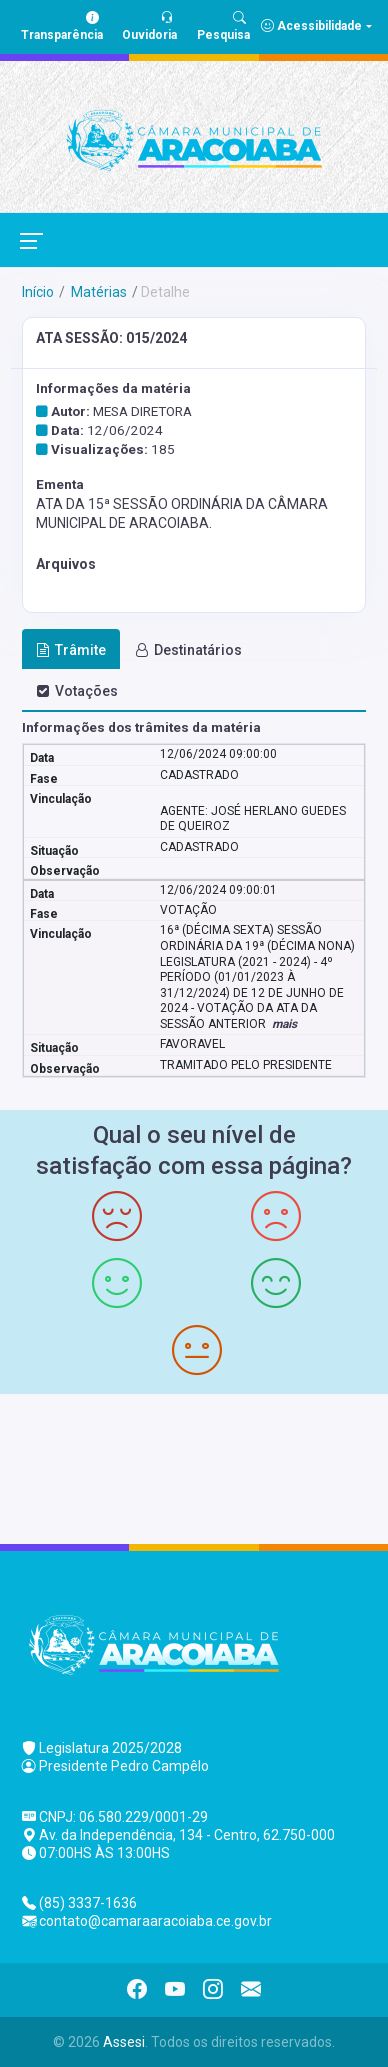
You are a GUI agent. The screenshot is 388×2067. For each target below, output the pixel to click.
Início (38, 292)
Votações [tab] (77, 691)
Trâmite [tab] (71, 650)
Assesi (124, 2042)
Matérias (97, 292)
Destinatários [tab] (188, 650)
